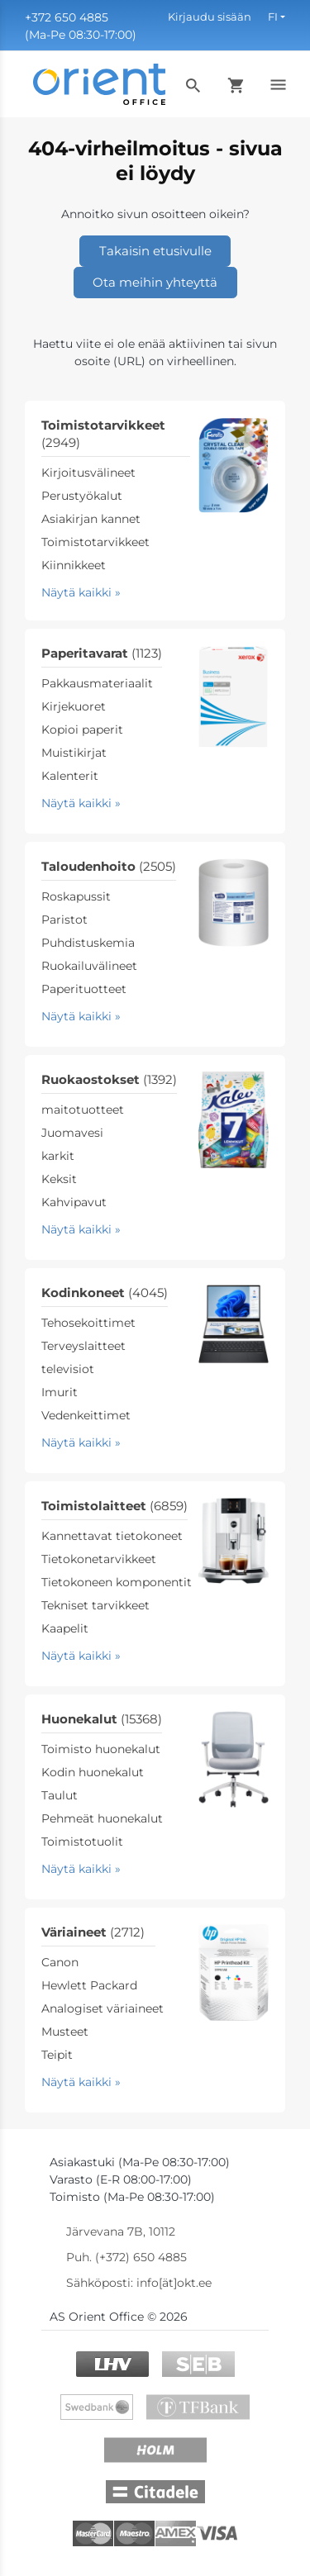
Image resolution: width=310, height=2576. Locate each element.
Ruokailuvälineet (89, 965)
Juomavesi (72, 1132)
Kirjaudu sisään (209, 16)
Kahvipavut (74, 1202)
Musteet (64, 2031)
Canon (60, 1962)
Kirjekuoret (73, 706)
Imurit (59, 1392)
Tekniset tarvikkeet (95, 1605)
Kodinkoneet (104, 1292)
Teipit (57, 2054)
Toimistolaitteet (114, 1506)
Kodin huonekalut (92, 1772)
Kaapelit (64, 1628)
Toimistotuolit (82, 1841)
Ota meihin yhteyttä (155, 282)
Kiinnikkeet (73, 565)
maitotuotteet (82, 1109)
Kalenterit (69, 775)
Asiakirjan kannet (91, 518)
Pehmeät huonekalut (102, 1818)
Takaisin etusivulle (155, 251)
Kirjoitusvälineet (88, 472)
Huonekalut (101, 1719)
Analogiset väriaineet (102, 2008)
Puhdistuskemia (88, 942)
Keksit (59, 1179)
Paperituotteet (83, 988)
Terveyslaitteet (83, 1345)
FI (273, 16)
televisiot (67, 1369)
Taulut (59, 1795)
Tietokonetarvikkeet (98, 1559)
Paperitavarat (101, 653)
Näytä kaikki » (81, 592)
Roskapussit (76, 896)
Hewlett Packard (89, 1985)
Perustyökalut (81, 495)
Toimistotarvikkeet (95, 542)
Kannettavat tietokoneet (112, 1535)
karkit (57, 1155)
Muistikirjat (74, 752)
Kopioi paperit (82, 729)
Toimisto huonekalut (100, 1749)
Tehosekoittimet (88, 1322)
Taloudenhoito (108, 866)
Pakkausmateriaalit (97, 683)
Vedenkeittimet (86, 1415)
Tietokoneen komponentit (116, 1582)
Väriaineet (93, 1932)
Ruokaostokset (109, 1079)
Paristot (64, 919)
